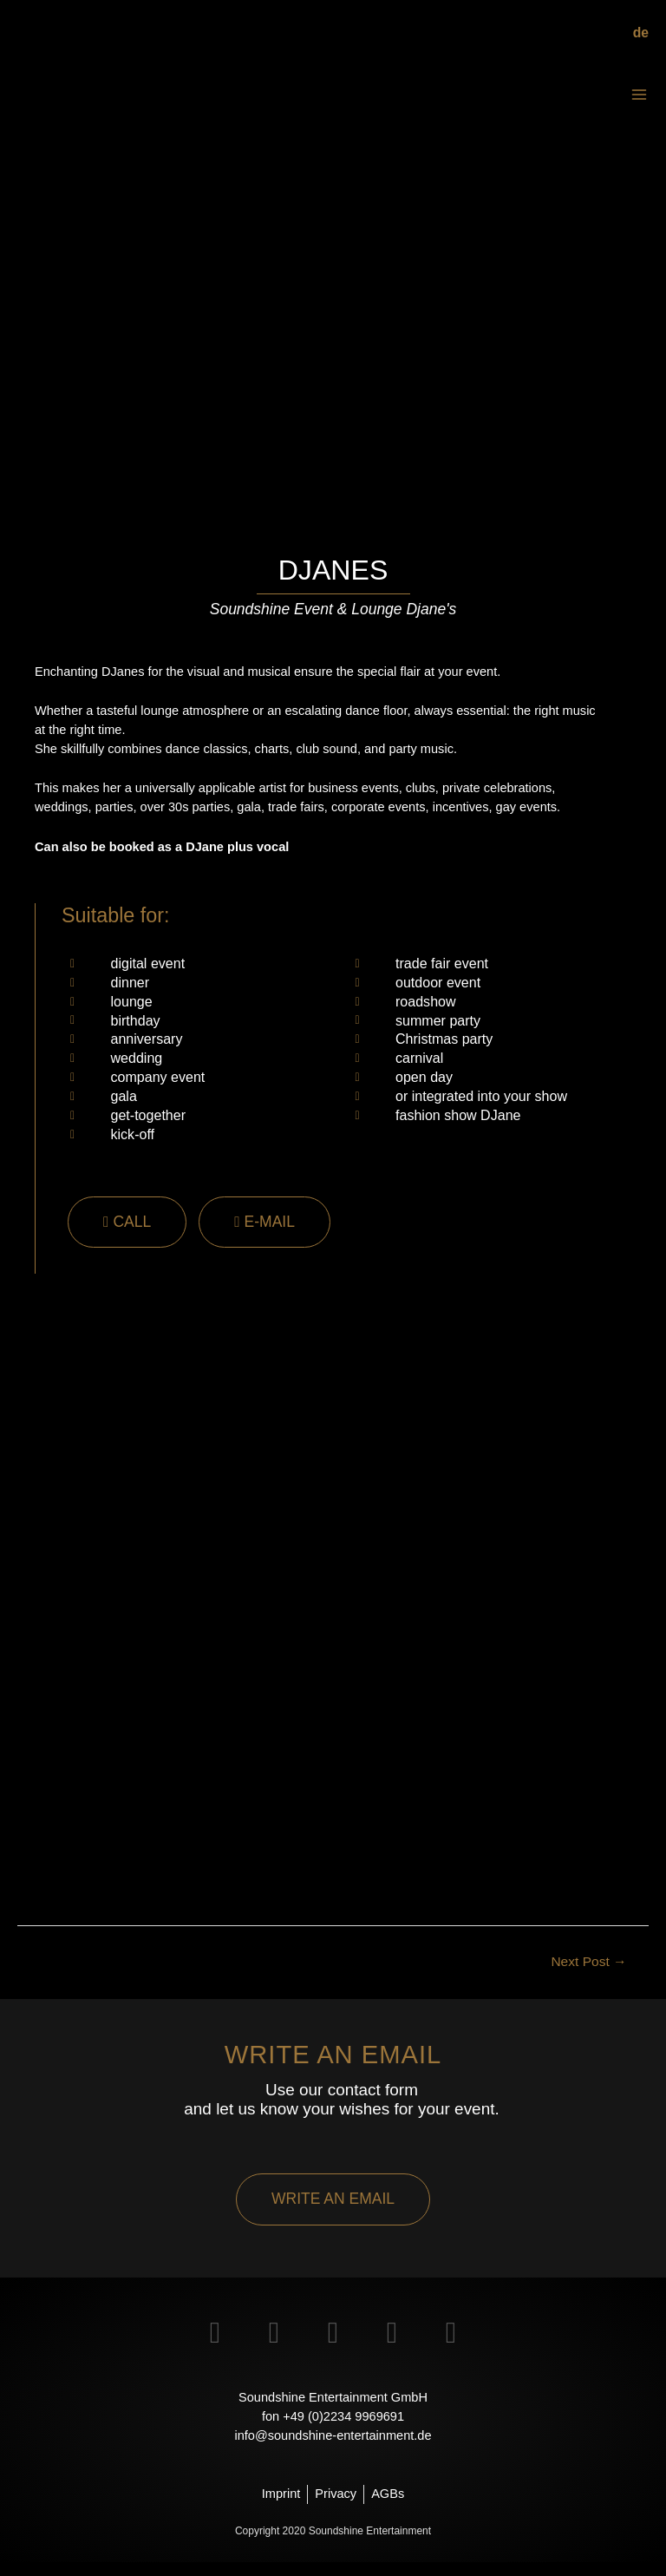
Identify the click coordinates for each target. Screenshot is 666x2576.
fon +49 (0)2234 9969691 (333, 2429)
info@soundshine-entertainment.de (332, 2448)
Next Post (588, 1975)
